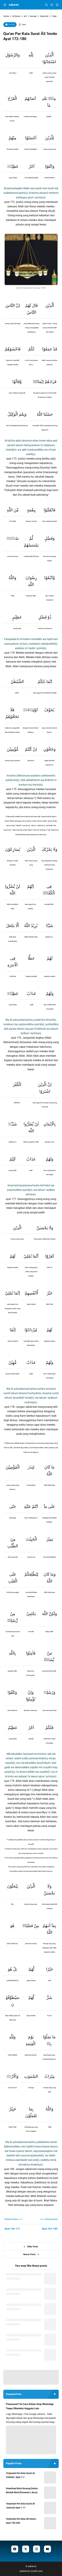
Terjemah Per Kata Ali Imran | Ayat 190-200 (21, 2521)
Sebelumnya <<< (13, 2219)
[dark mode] (51, 4)
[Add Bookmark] (22, 24)
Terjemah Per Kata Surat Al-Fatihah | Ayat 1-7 (20, 2475)
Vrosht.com (36, 2571)
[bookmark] (57, 4)
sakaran (14, 4)
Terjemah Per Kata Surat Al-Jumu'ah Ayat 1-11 (20, 2505)
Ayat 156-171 (12, 2228)
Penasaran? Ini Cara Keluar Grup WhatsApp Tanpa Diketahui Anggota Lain (29, 2406)
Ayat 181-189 (50, 2228)
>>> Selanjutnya (49, 2219)
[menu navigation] (4, 4)
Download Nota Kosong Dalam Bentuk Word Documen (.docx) (22, 2490)
